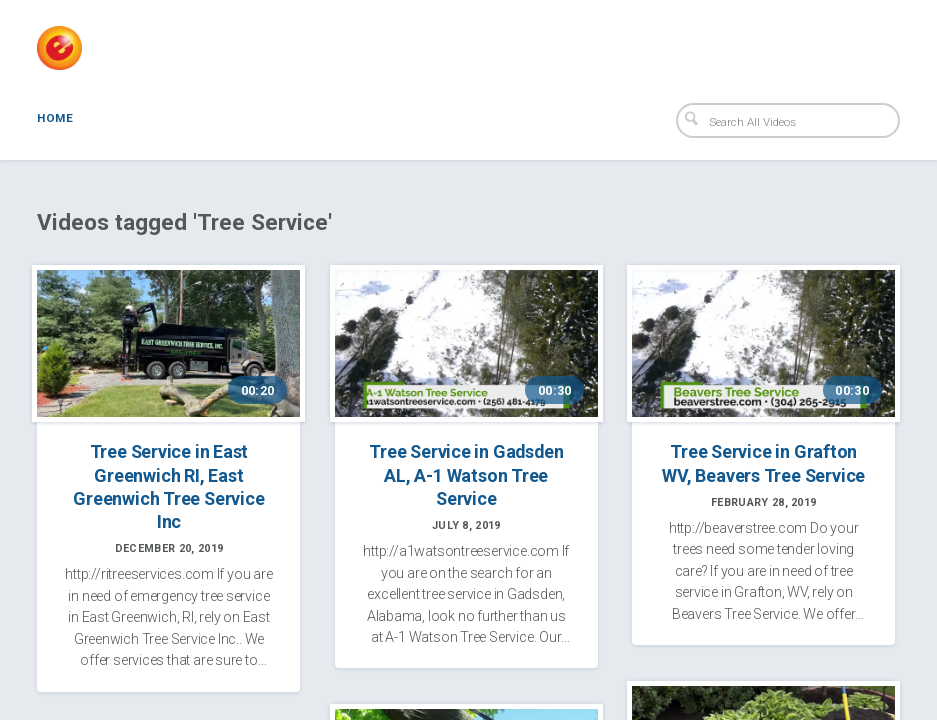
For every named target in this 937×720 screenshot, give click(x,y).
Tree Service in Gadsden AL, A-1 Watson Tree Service (466, 474)
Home (54, 118)
